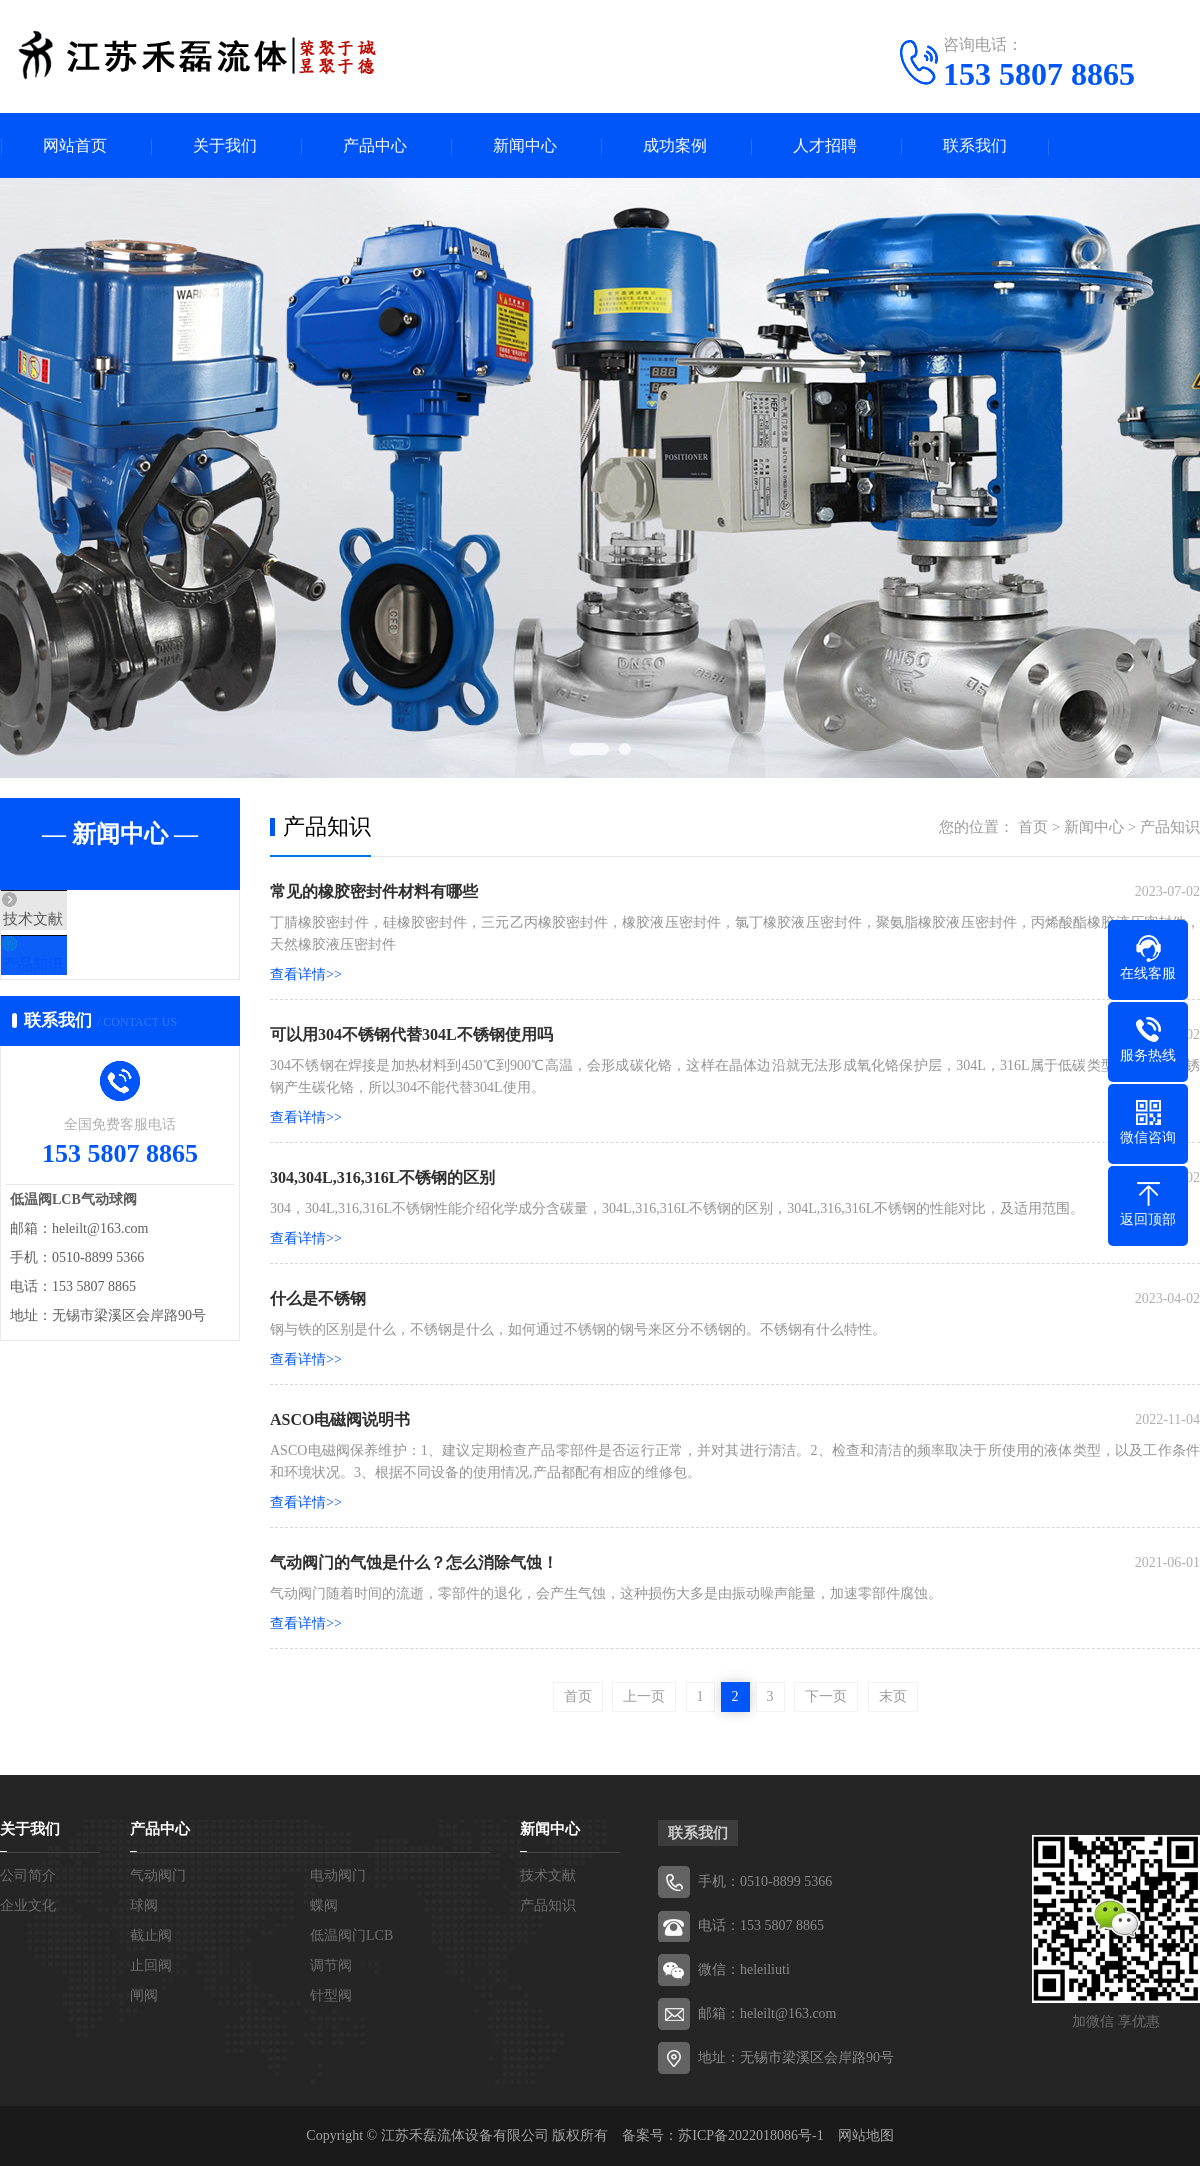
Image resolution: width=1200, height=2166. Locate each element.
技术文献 (77, 920)
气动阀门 (158, 1875)
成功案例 (675, 145)
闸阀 (144, 1995)
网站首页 (75, 145)
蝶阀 (324, 1905)
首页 (1033, 827)
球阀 (144, 1905)
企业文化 (28, 1905)
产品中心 (375, 145)
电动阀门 (338, 1875)
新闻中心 (525, 145)
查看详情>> (306, 974)
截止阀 (151, 1935)
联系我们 (975, 145)
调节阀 (331, 1965)
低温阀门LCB (351, 1935)
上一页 (644, 1696)
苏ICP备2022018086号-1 (750, 2135)
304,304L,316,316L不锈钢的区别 (382, 1177)
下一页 (826, 1696)
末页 (893, 1696)
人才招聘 (825, 145)
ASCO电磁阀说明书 (340, 1419)
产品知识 (77, 979)
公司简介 (28, 1875)
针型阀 (331, 1995)
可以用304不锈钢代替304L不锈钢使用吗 (411, 1034)
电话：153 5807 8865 (761, 1925)
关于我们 (225, 145)
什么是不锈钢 (318, 1298)
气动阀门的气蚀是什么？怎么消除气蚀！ (414, 1562)
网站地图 (866, 2135)
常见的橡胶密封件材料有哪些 (374, 891)
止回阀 (151, 1965)
